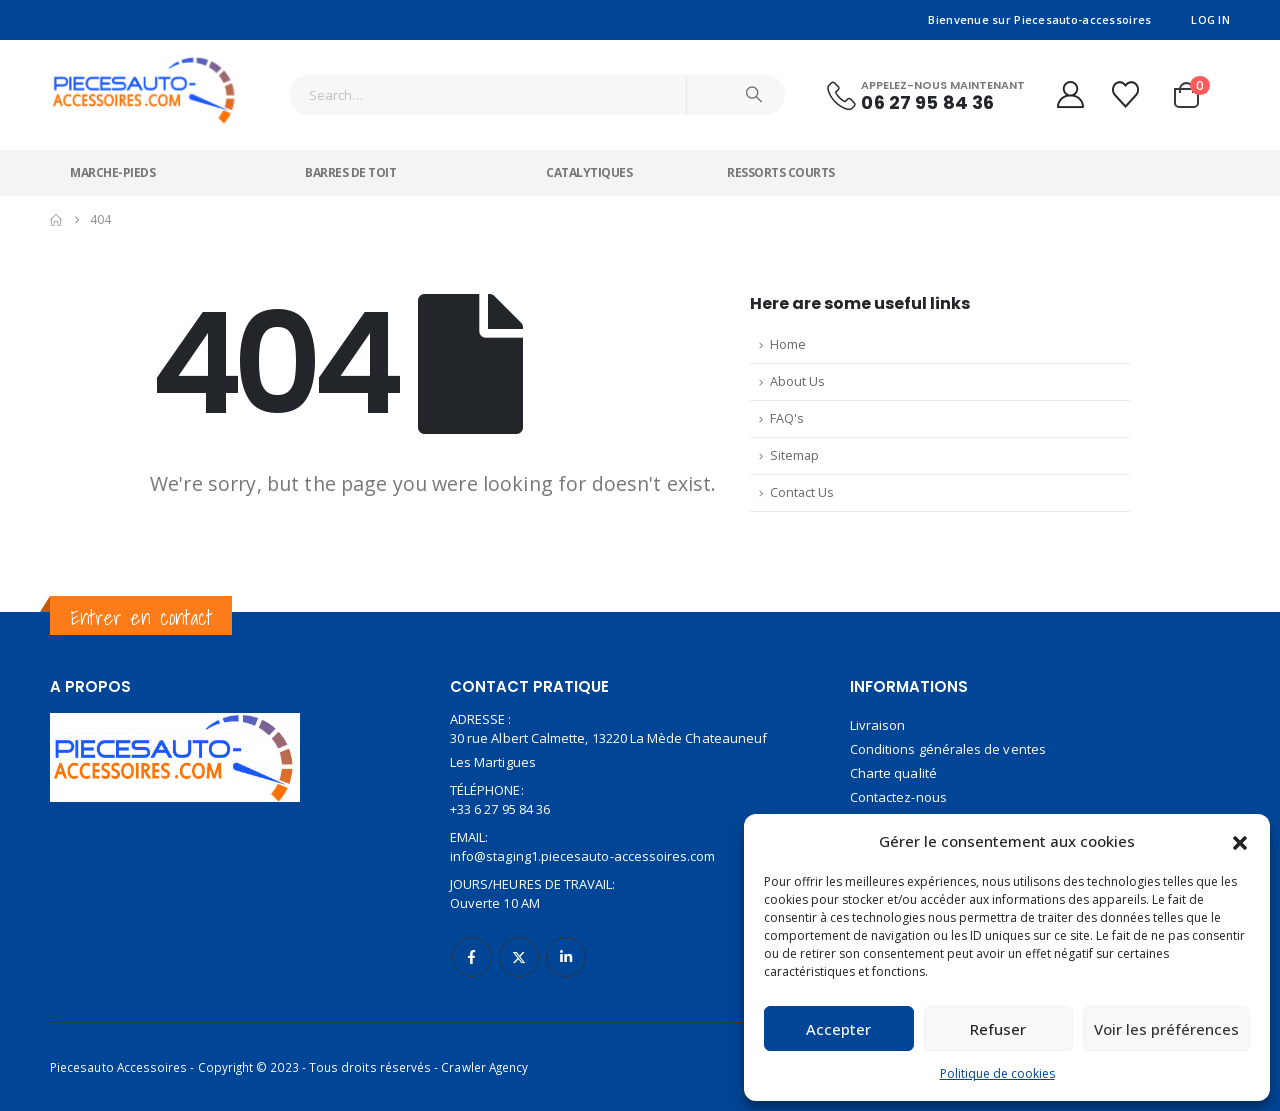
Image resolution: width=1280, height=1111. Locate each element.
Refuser (998, 1029)
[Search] (754, 95)
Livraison (878, 725)
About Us (797, 381)
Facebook (472, 957)
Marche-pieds (112, 172)
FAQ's (787, 418)
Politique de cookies (997, 1073)
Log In (1210, 19)
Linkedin (566, 957)
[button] (1240, 841)
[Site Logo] (145, 82)
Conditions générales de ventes (948, 749)
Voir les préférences (1166, 1029)
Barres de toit (350, 172)
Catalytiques (589, 172)
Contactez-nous (898, 797)
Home (788, 344)
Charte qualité (893, 773)
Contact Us (802, 492)
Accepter (838, 1029)
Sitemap (794, 455)
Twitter (519, 957)
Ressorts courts (781, 172)
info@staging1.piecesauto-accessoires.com (583, 856)
